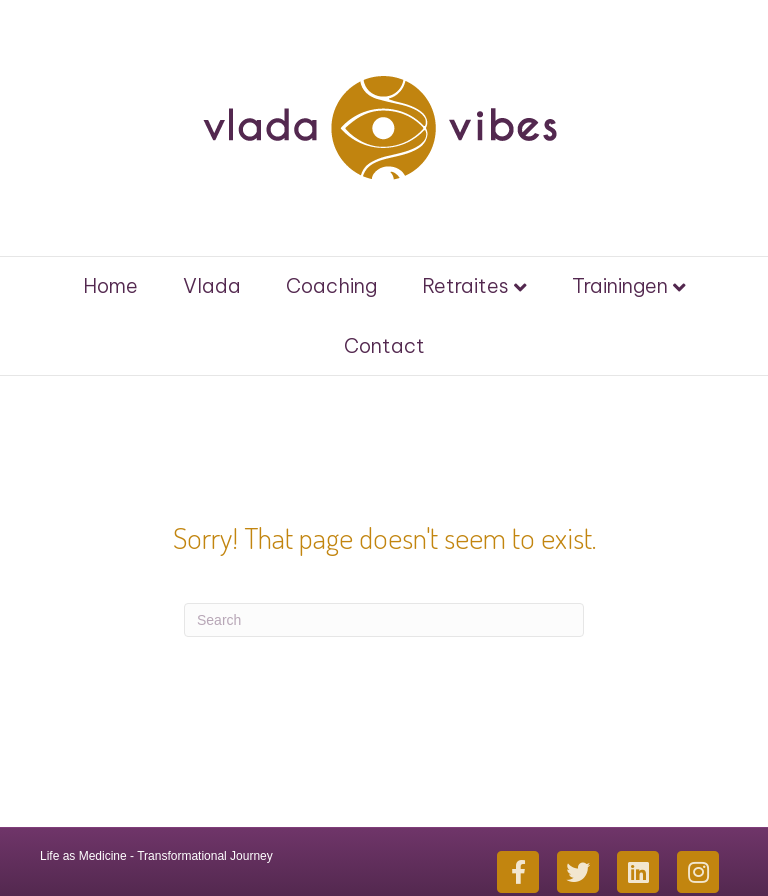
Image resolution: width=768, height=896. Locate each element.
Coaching (331, 285)
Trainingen (620, 285)
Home (110, 285)
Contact (384, 345)
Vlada (212, 285)
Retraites (465, 285)
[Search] (384, 620)
